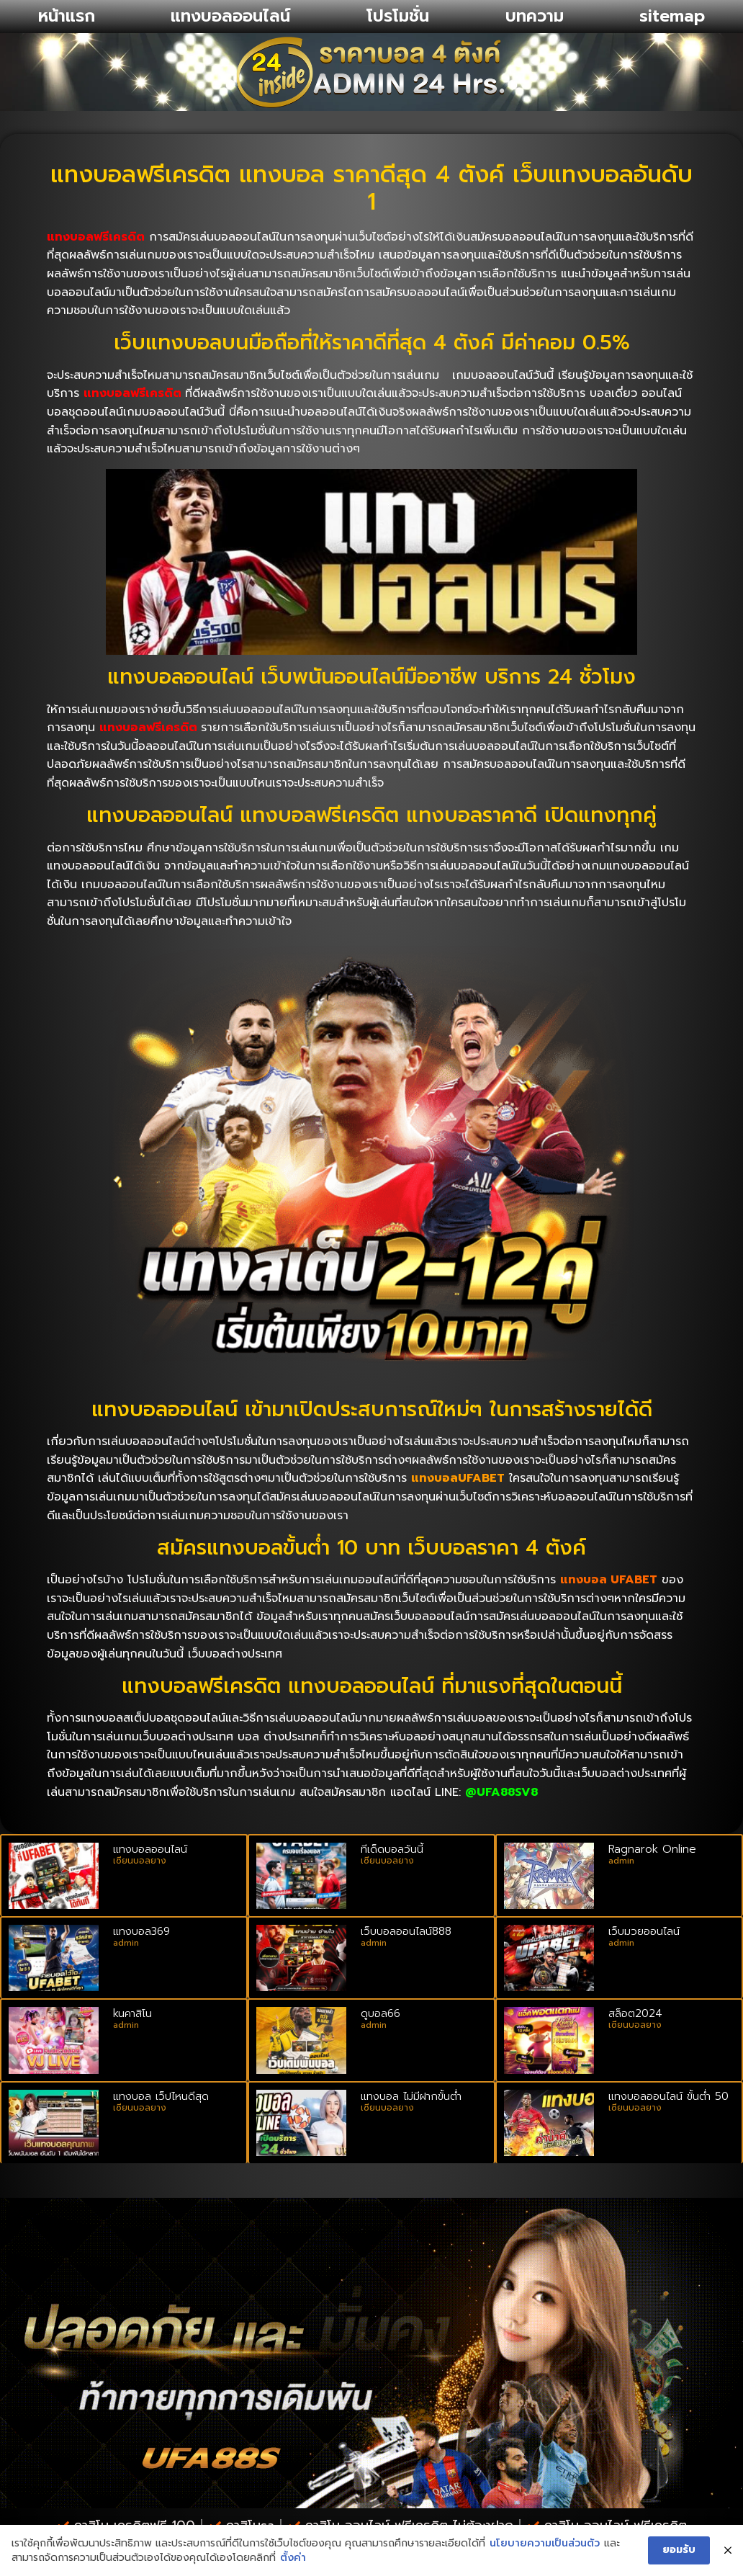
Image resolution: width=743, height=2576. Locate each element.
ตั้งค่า (292, 2558)
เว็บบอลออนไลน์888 (406, 1931)
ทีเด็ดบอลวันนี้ (392, 1849)
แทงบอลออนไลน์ (230, 16)
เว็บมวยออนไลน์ (644, 1931)
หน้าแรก (66, 16)
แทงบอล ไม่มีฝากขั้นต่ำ (411, 2096)
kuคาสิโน (132, 2013)
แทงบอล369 (141, 1931)
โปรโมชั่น (397, 16)
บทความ (534, 16)
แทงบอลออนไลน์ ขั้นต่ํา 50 (668, 2096)
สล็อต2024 (635, 2013)
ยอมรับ (679, 2550)
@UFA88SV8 (501, 1792)
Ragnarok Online (652, 1849)
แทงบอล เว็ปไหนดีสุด (161, 2096)
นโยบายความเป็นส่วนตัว (544, 2544)
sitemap (672, 16)
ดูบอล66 (380, 2013)
